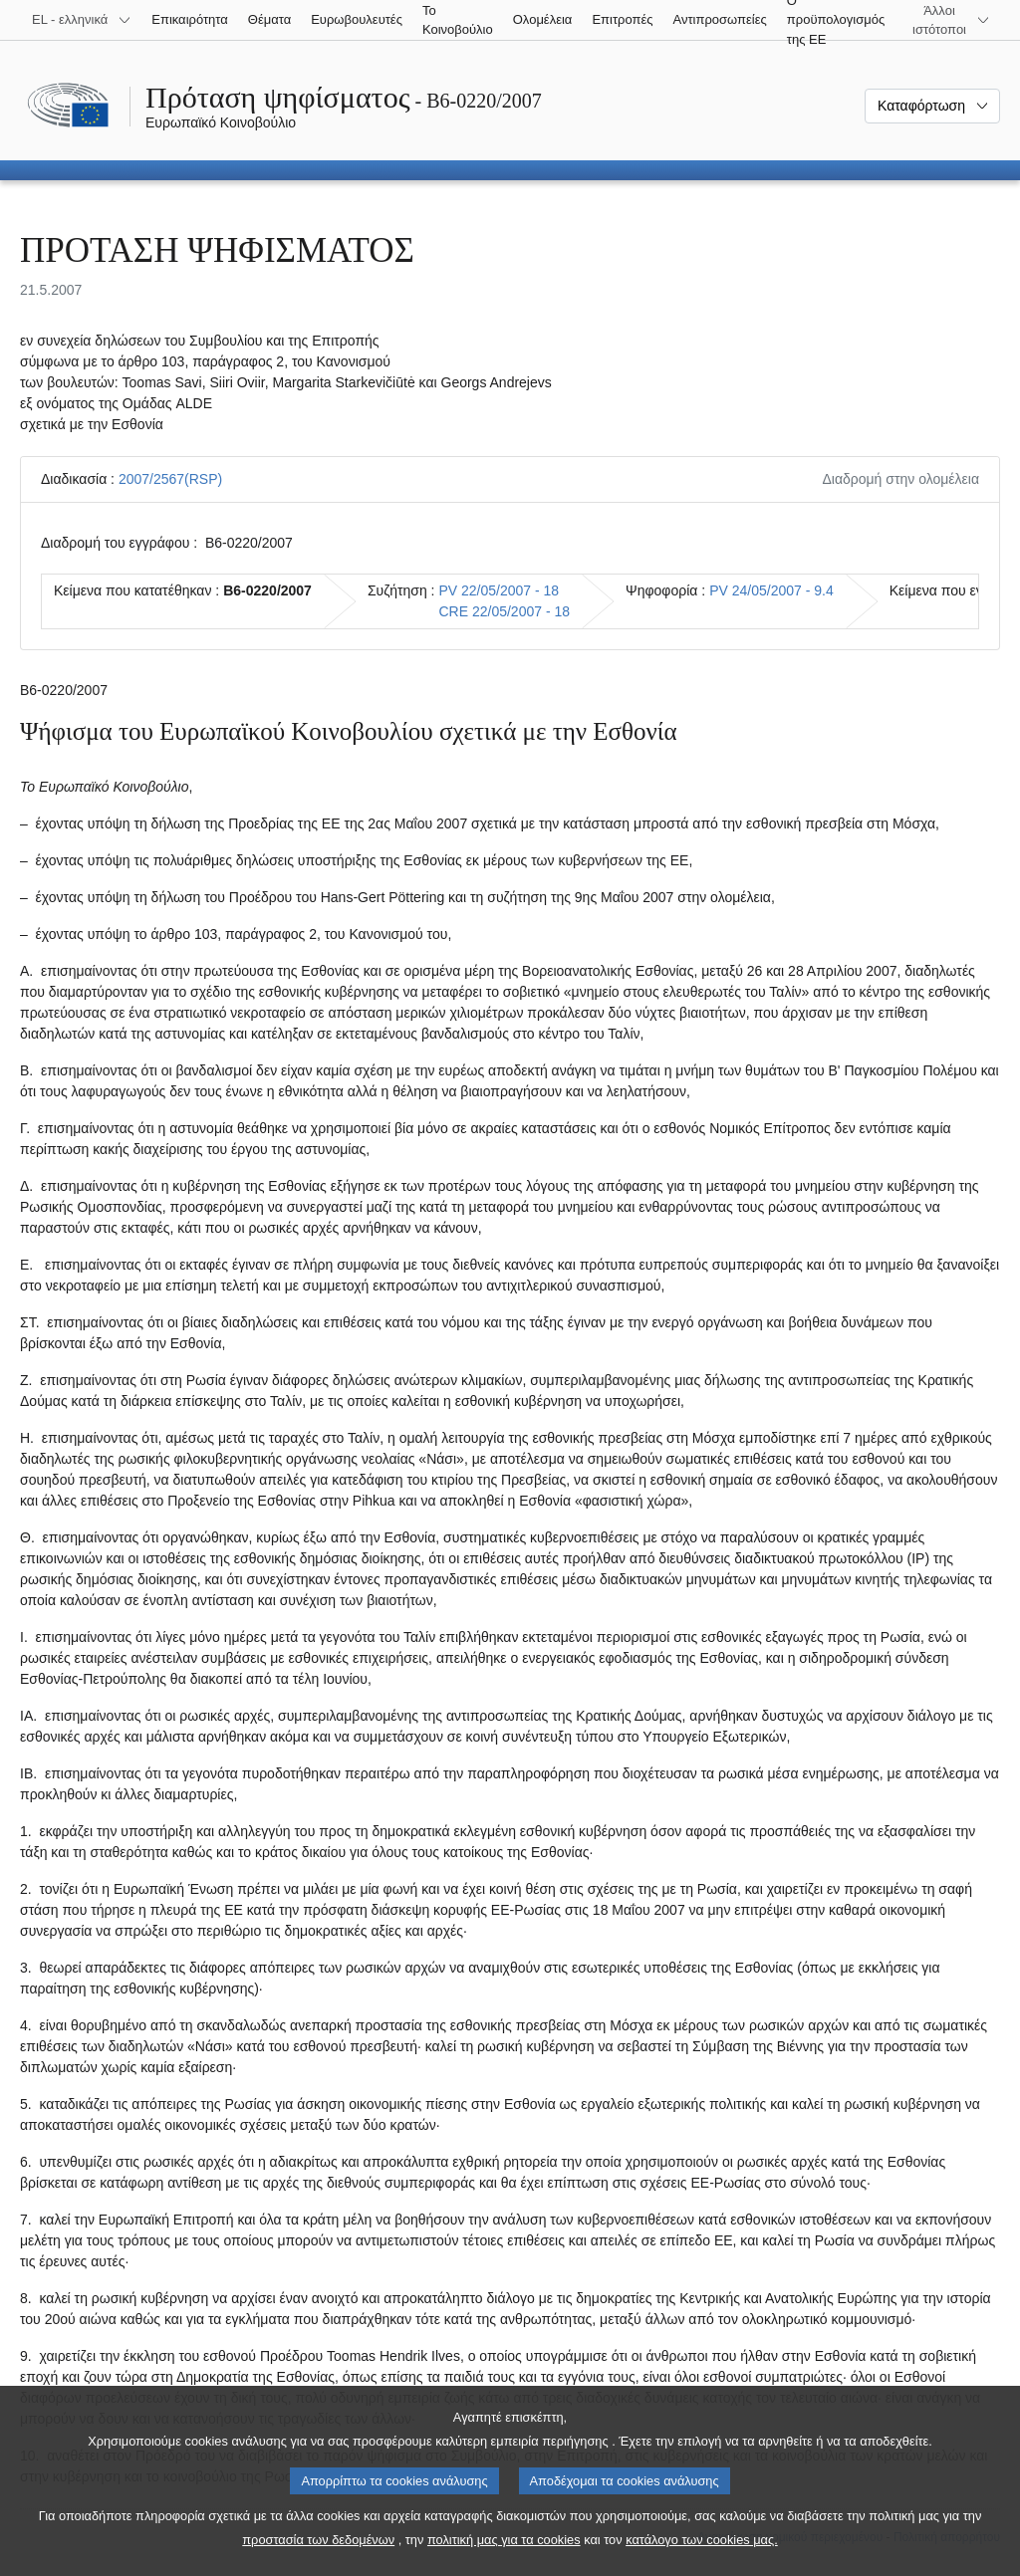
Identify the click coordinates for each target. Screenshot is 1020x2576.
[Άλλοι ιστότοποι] (951, 20)
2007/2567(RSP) (170, 479)
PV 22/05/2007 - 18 (498, 590)
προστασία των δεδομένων (318, 2556)
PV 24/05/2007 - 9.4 (771, 590)
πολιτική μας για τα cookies (504, 2556)
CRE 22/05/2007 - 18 (504, 611)
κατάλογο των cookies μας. (702, 2556)
